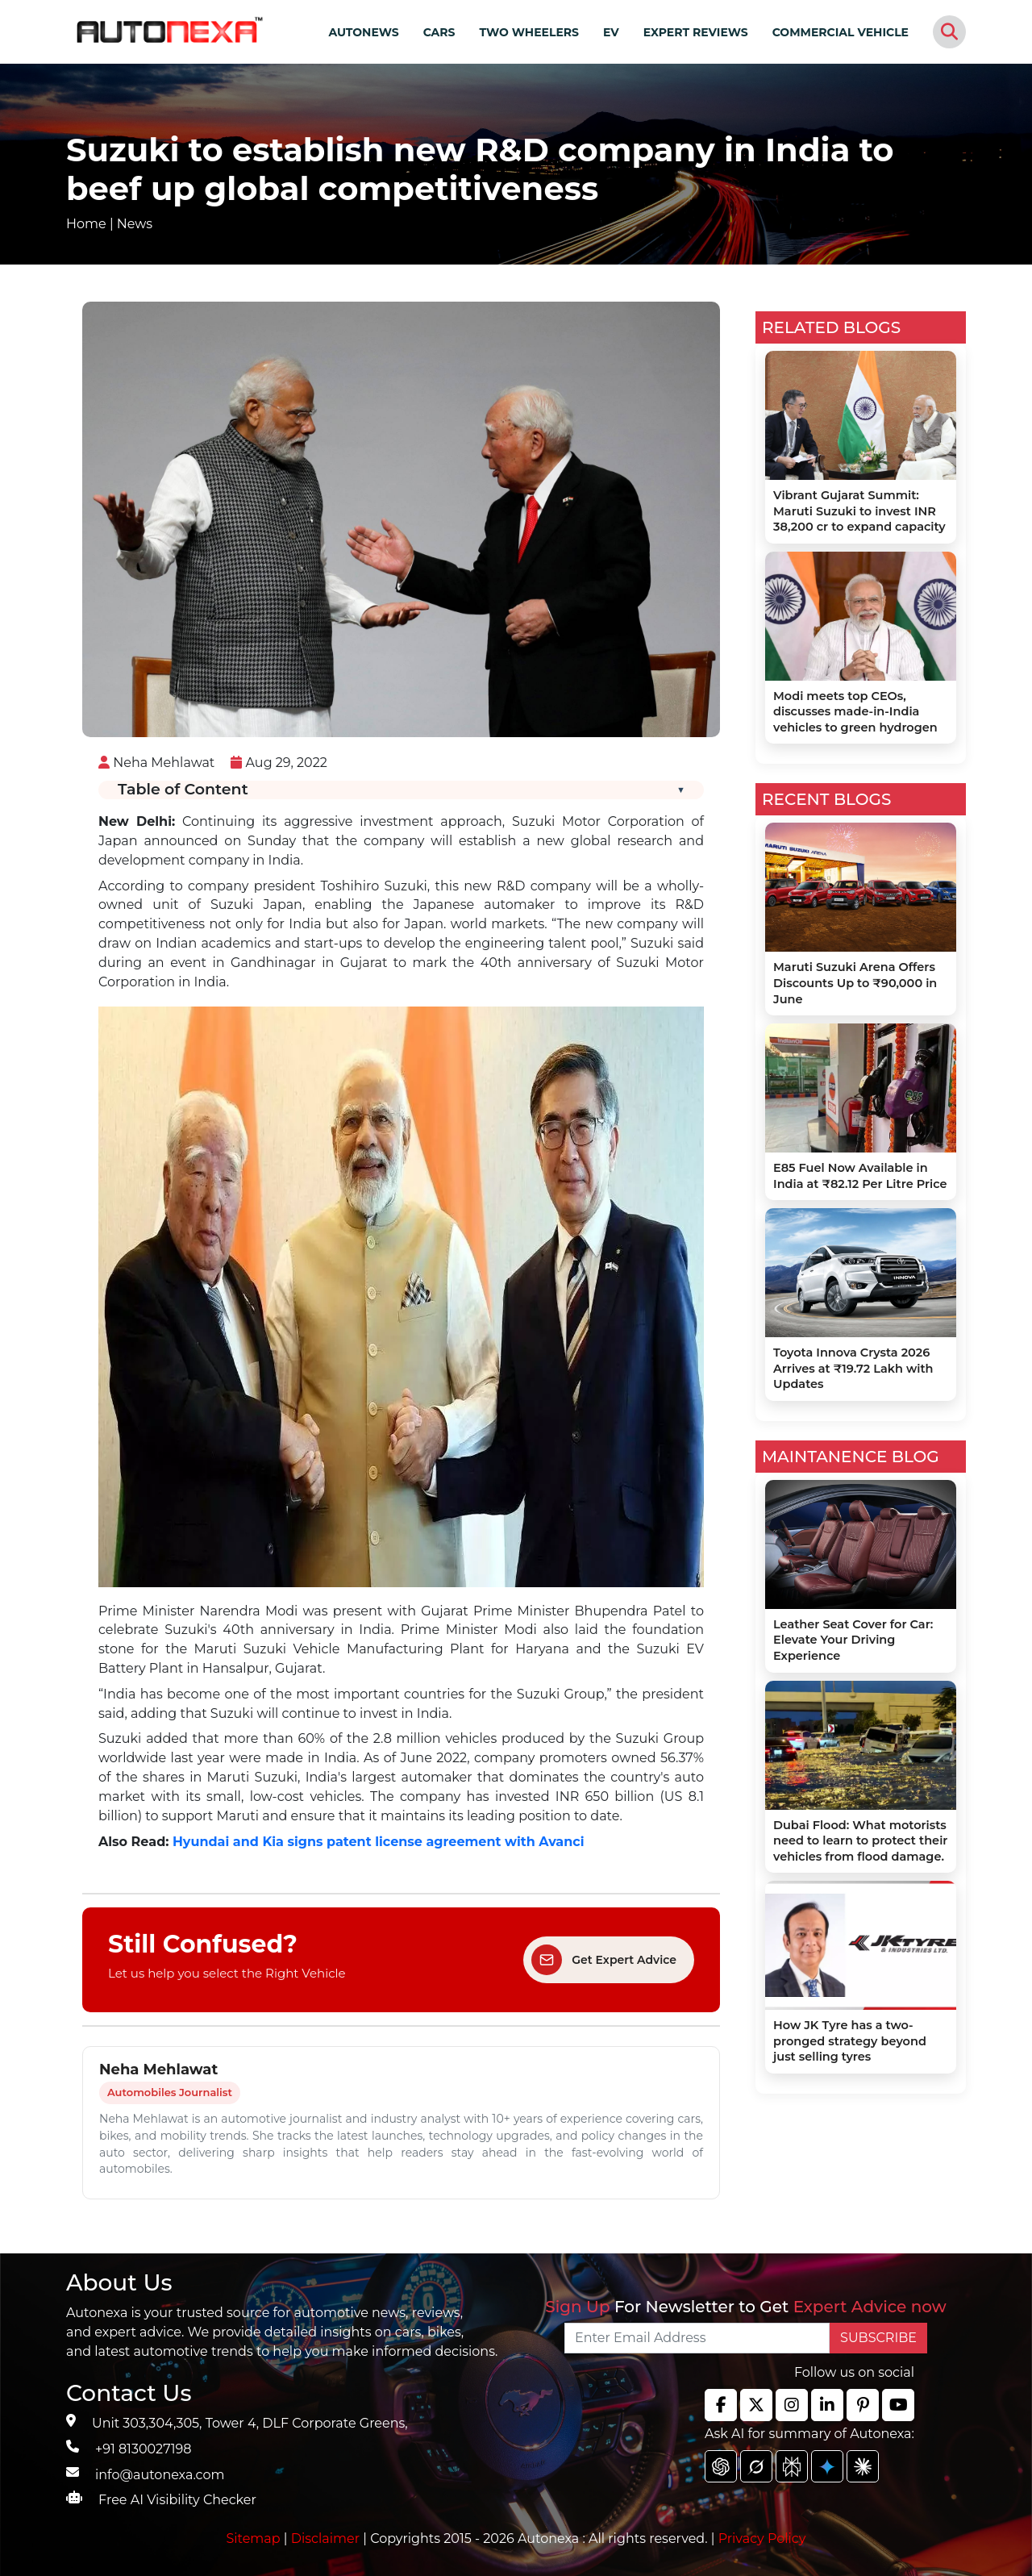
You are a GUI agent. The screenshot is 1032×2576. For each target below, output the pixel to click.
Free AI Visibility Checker (177, 2499)
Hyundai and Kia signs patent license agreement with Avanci (379, 1841)
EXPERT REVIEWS (695, 32)
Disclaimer (326, 2538)
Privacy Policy (762, 2538)
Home (86, 223)
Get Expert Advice (603, 1960)
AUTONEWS (363, 32)
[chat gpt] (721, 2466)
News (134, 223)
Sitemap (255, 2538)
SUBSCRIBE (878, 2337)
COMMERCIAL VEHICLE (840, 32)
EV (611, 32)
